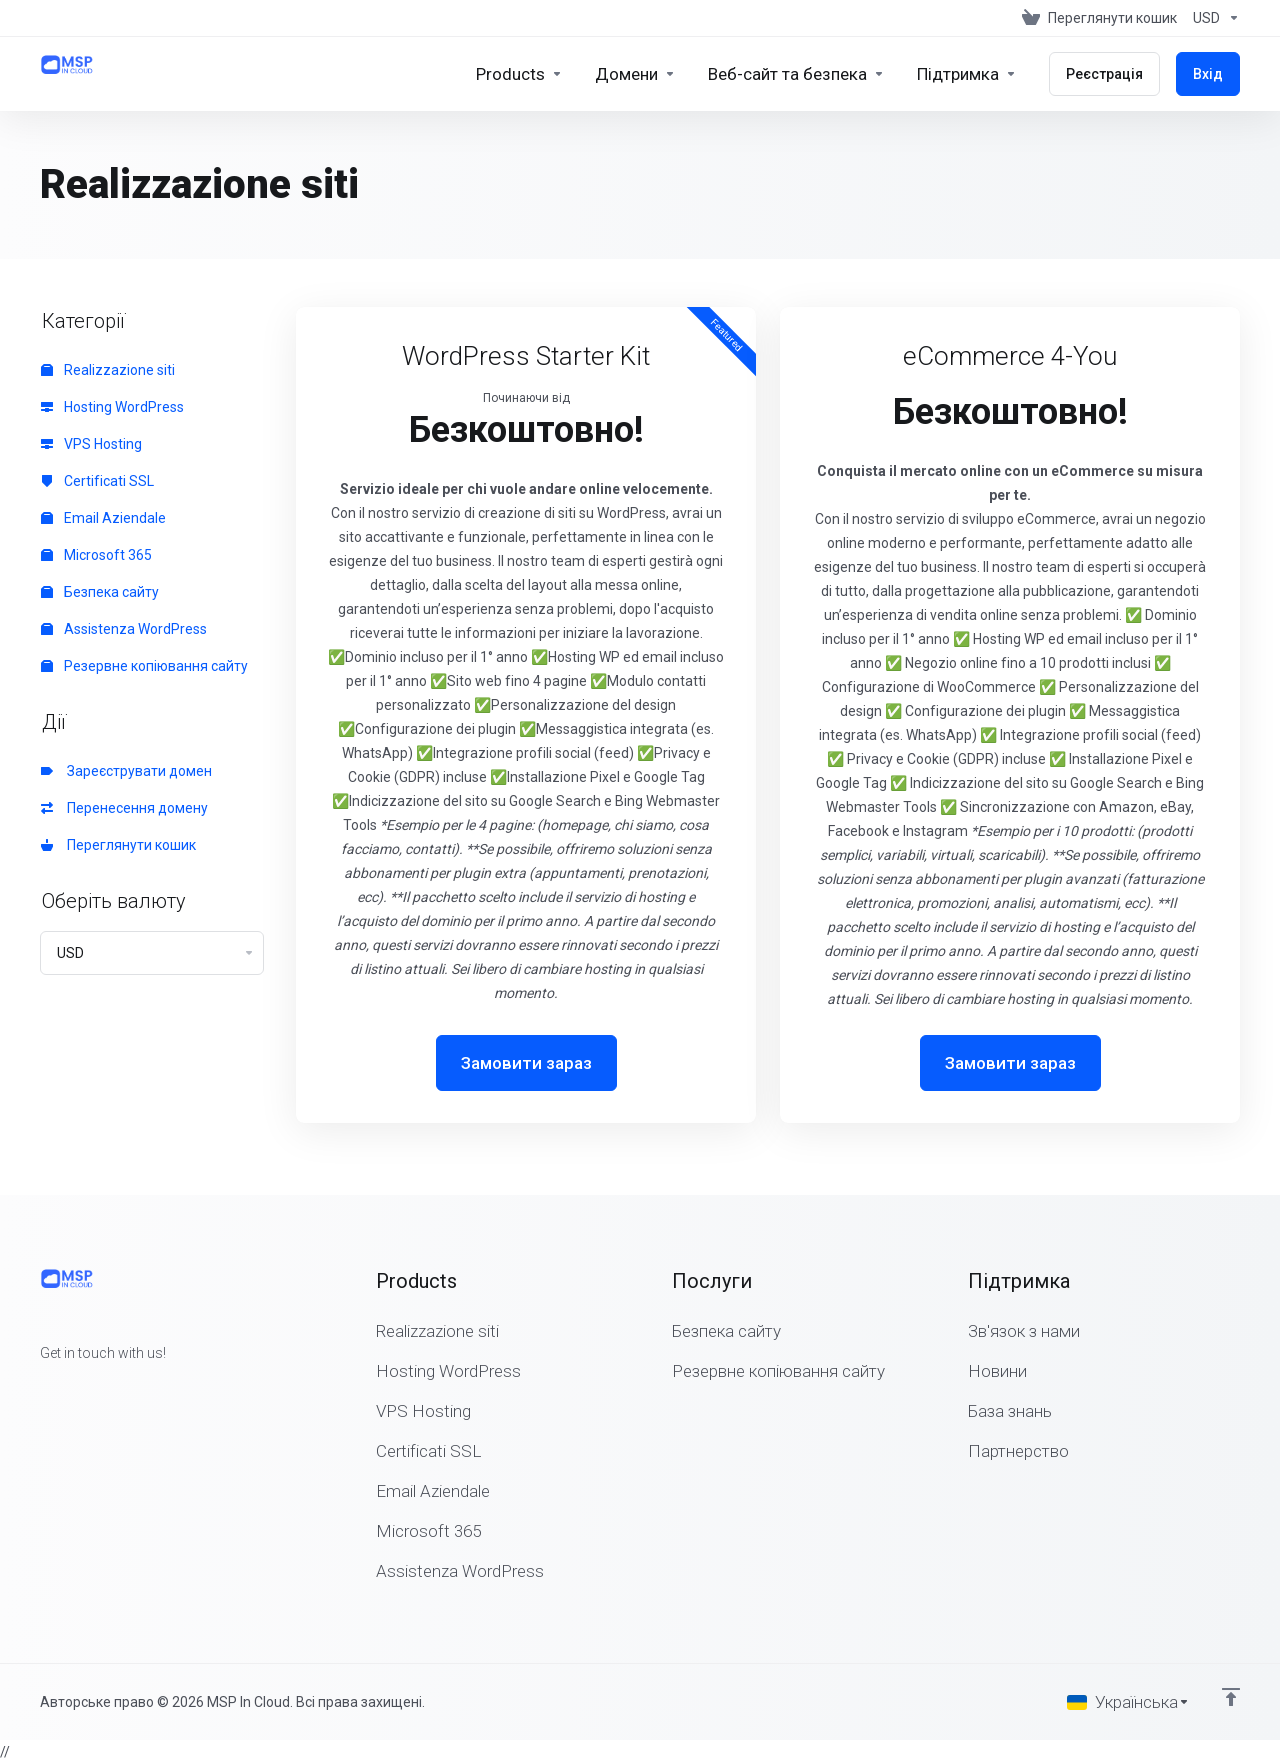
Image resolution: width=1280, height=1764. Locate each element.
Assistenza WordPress (124, 629)
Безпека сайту (100, 592)
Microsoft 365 (96, 555)
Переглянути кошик (118, 845)
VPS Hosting (91, 444)
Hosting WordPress (112, 407)
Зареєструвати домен (126, 771)
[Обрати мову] (1128, 1702)
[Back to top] (1231, 1697)
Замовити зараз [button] (526, 1063)
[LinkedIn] (104, 1389)
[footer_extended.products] (519, 74)
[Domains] (635, 74)
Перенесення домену (124, 808)
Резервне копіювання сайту (144, 666)
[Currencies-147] (1212, 18)
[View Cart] (1099, 18)
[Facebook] (40, 1389)
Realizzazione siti (108, 370)
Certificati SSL (97, 481)
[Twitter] (72, 1389)
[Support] (967, 74)
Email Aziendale (103, 518)
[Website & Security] (796, 74)
